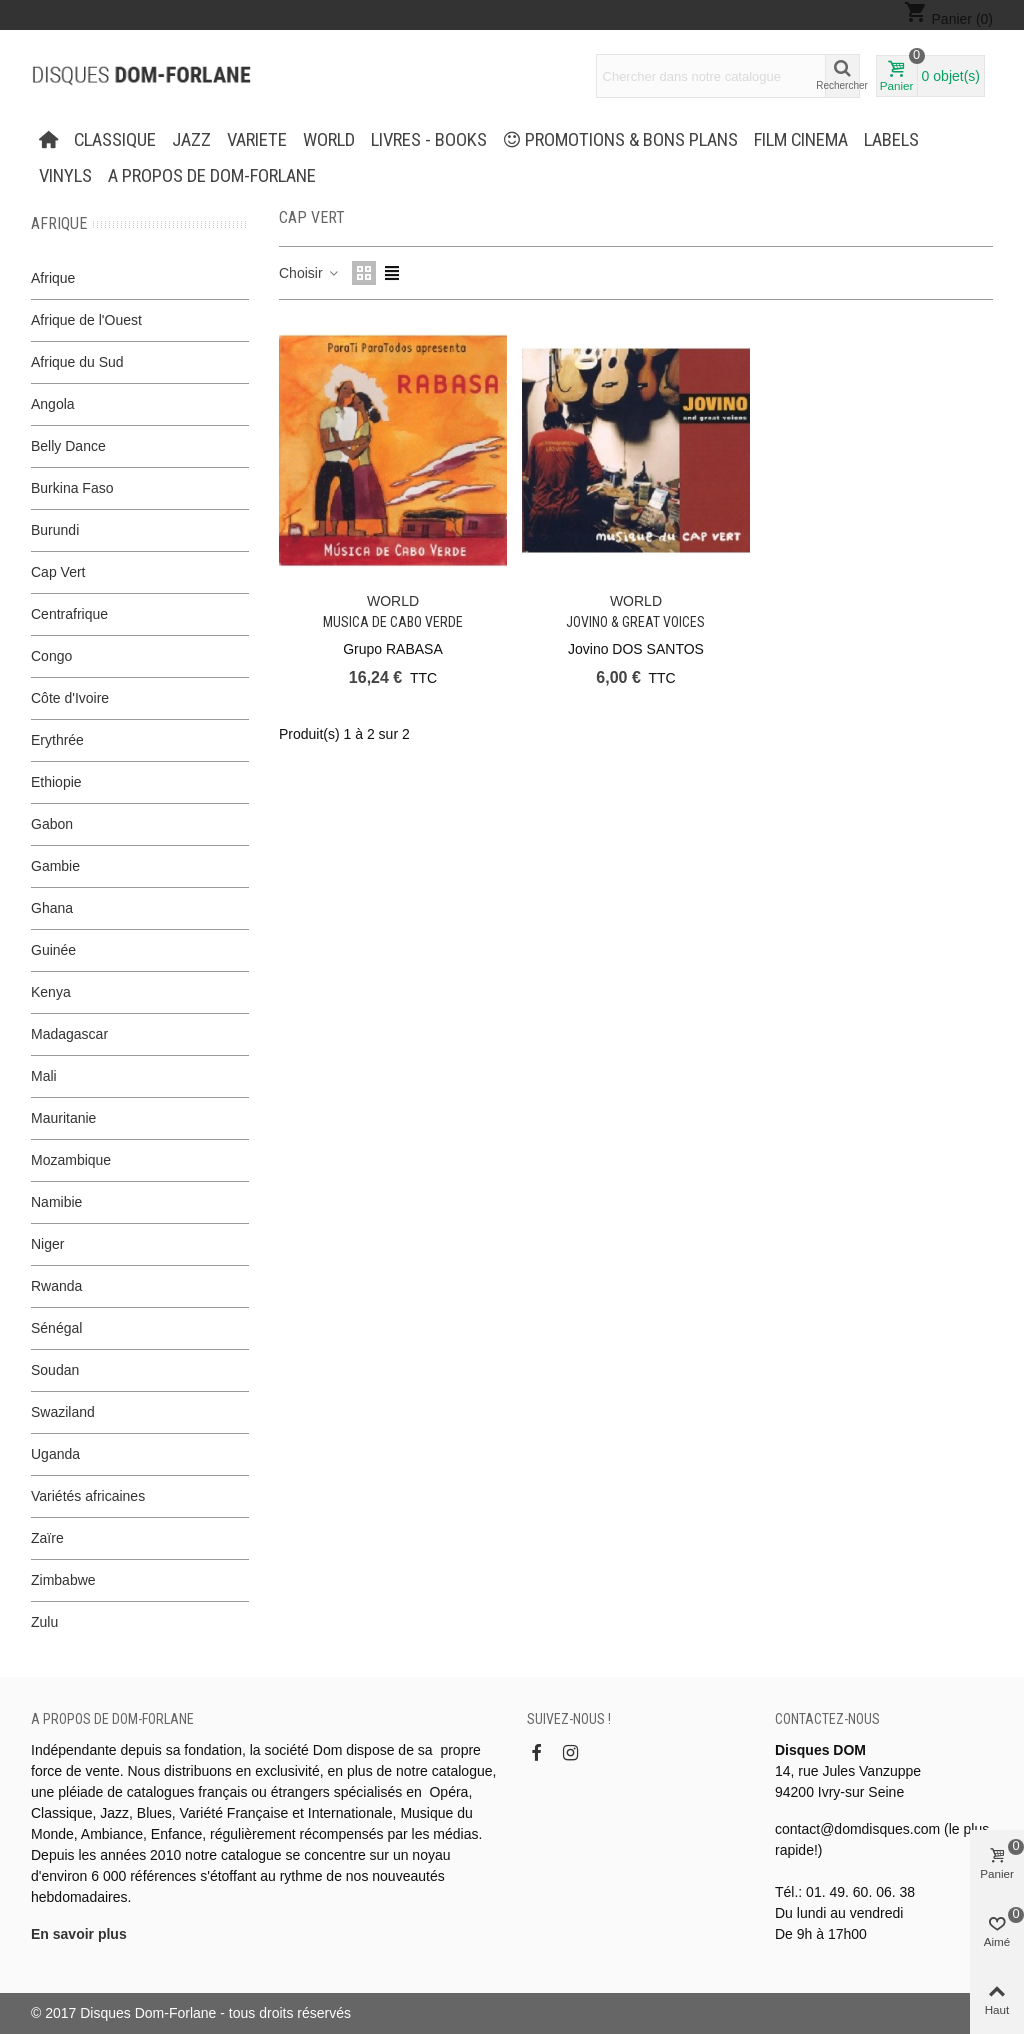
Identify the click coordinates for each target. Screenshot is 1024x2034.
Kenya (51, 992)
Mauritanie (63, 1118)
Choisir (309, 273)
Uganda (55, 1454)
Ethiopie (56, 782)
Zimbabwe (63, 1580)
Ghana (52, 908)
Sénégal (56, 1328)
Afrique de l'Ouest (86, 320)
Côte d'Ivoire (70, 698)
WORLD (329, 140)
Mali (44, 1076)
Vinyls (65, 176)
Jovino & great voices (635, 622)
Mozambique (71, 1160)
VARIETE (257, 140)
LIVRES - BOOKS (429, 140)
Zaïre (47, 1538)
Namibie (56, 1202)
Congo (51, 656)
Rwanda (56, 1286)
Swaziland (63, 1412)
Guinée (53, 950)
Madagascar (69, 1034)
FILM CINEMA (801, 140)
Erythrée (57, 740)
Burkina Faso (72, 488)
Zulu (44, 1622)
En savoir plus (79, 1934)
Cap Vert (58, 572)
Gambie (55, 866)
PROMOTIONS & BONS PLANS (621, 140)
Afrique (59, 223)
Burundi (55, 530)
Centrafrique (69, 614)
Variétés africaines (88, 1496)
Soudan (55, 1370)
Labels (891, 140)
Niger (47, 1244)
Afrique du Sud (77, 362)
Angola (53, 404)
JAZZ (191, 140)
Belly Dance (68, 446)
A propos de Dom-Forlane (212, 176)
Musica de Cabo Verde (393, 622)
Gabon (52, 824)
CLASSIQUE (115, 140)
